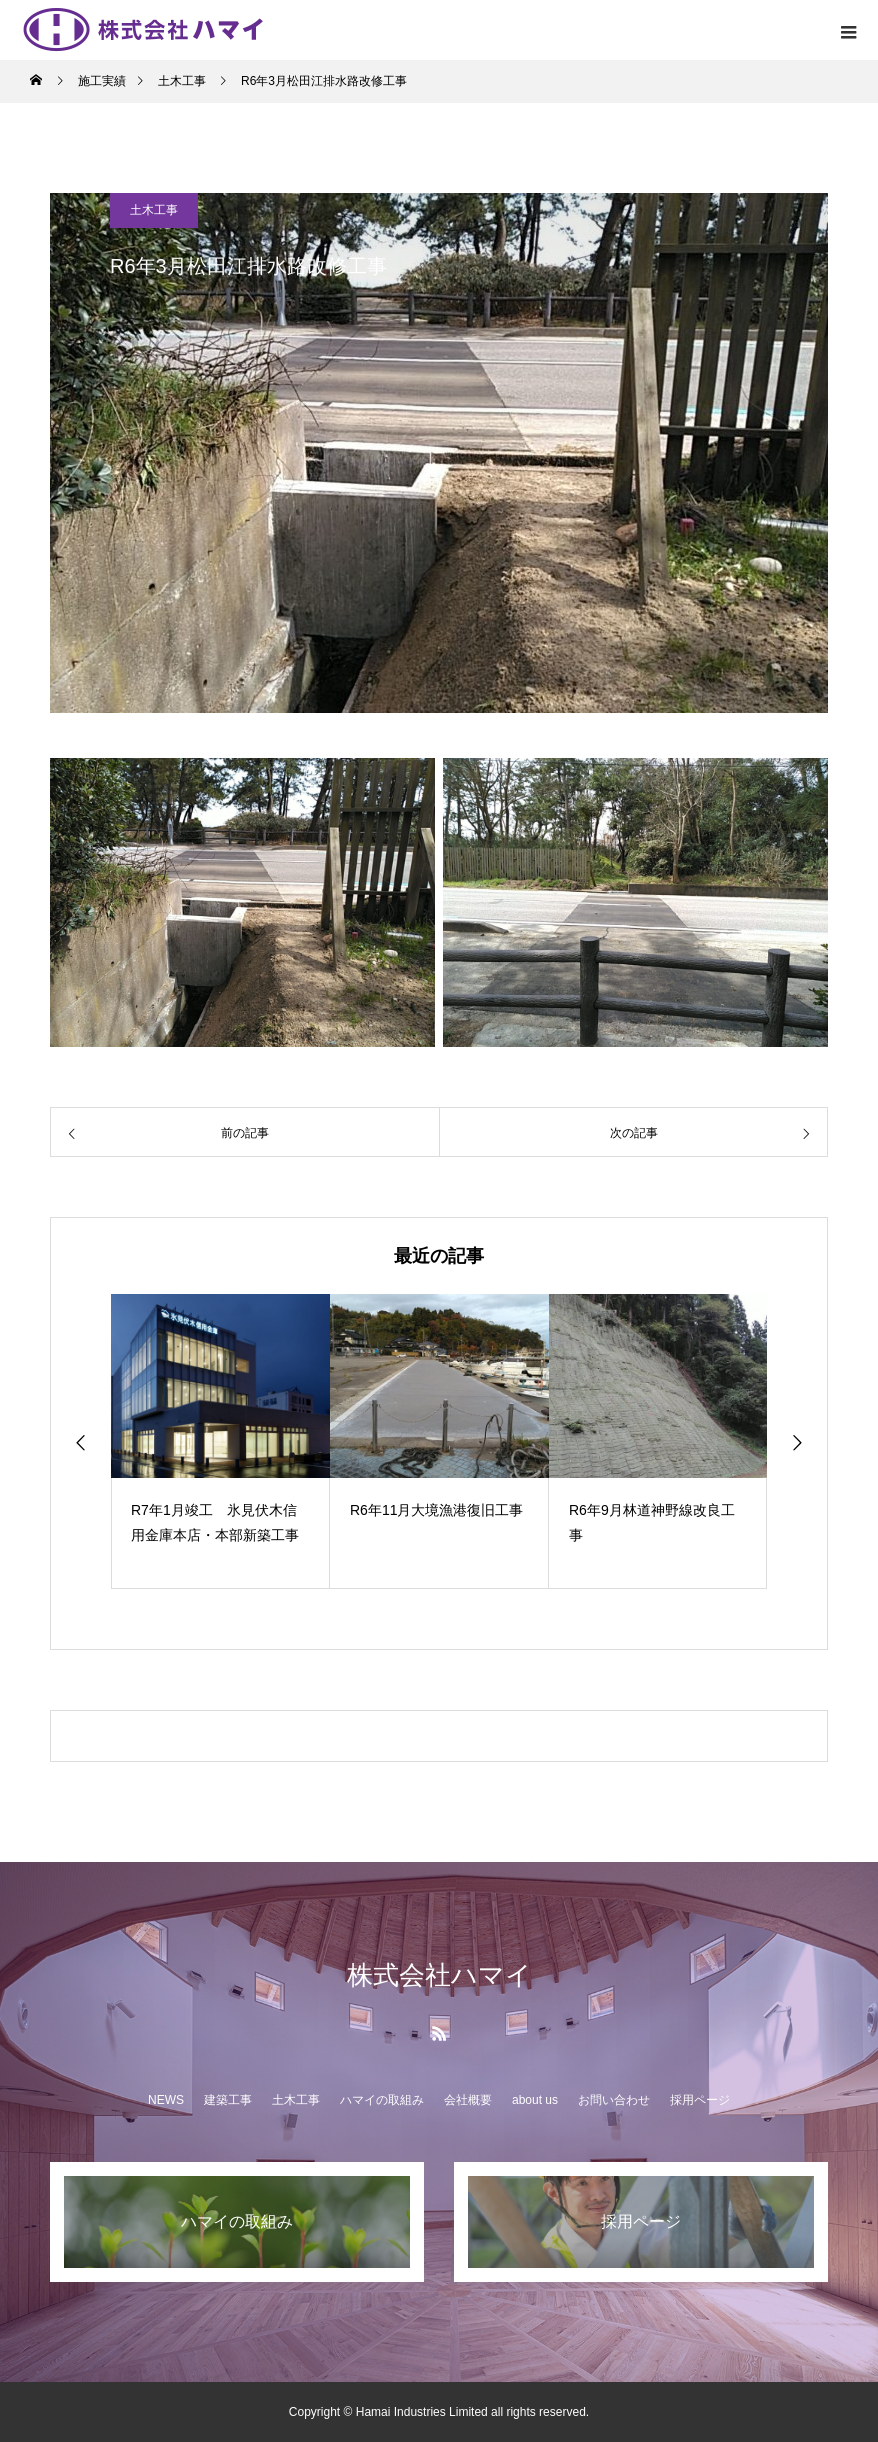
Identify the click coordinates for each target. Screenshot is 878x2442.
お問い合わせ (614, 2100)
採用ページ (700, 2100)
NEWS (166, 2100)
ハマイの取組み (382, 2100)
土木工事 (154, 210)
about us (535, 2100)
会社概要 (468, 2100)
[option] (220, 1441)
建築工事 (228, 2100)
